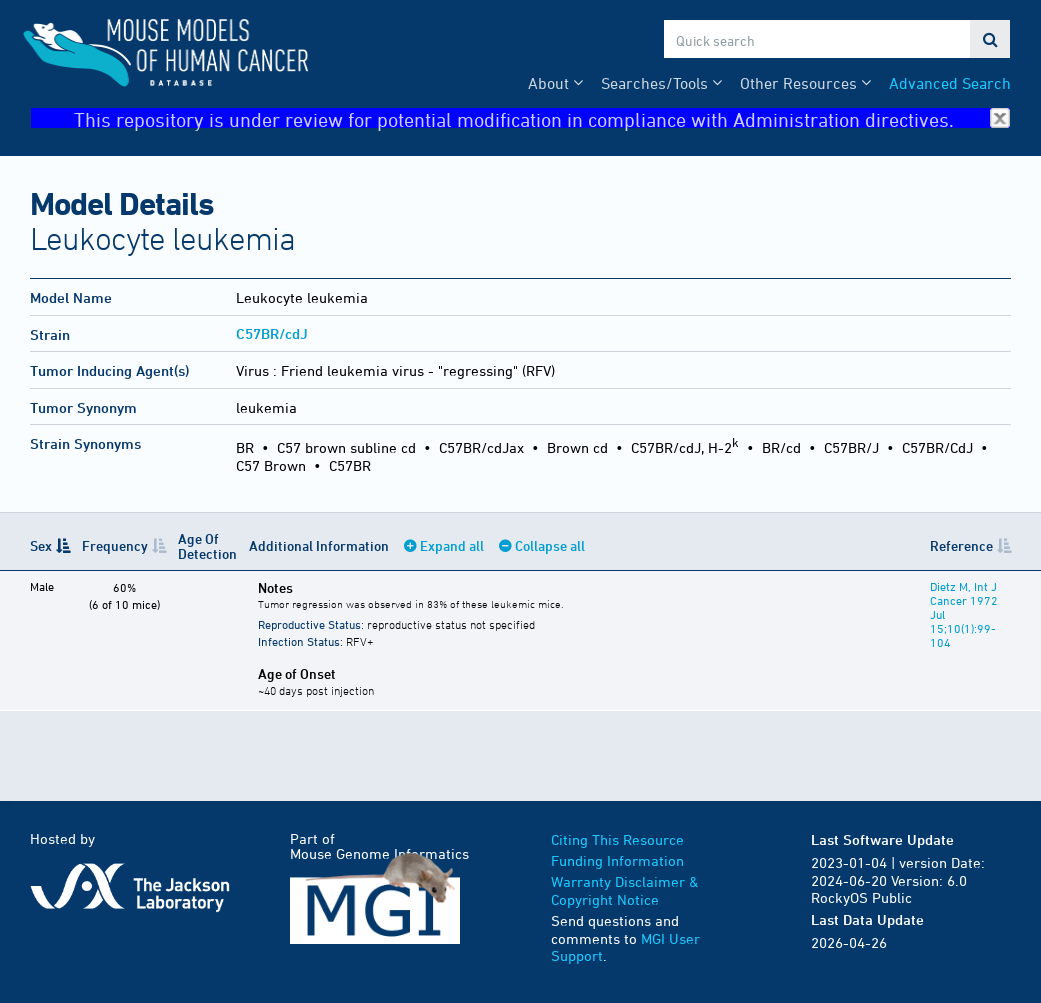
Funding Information (617, 860)
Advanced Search (950, 83)
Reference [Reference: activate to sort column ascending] (961, 545)
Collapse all (550, 545)
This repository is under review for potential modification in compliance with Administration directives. (542, 118)
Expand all (452, 545)
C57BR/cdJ (272, 333)
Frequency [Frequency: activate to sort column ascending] (115, 545)
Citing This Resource (617, 839)
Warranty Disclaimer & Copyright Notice (625, 890)
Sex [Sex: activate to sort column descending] (41, 545)
